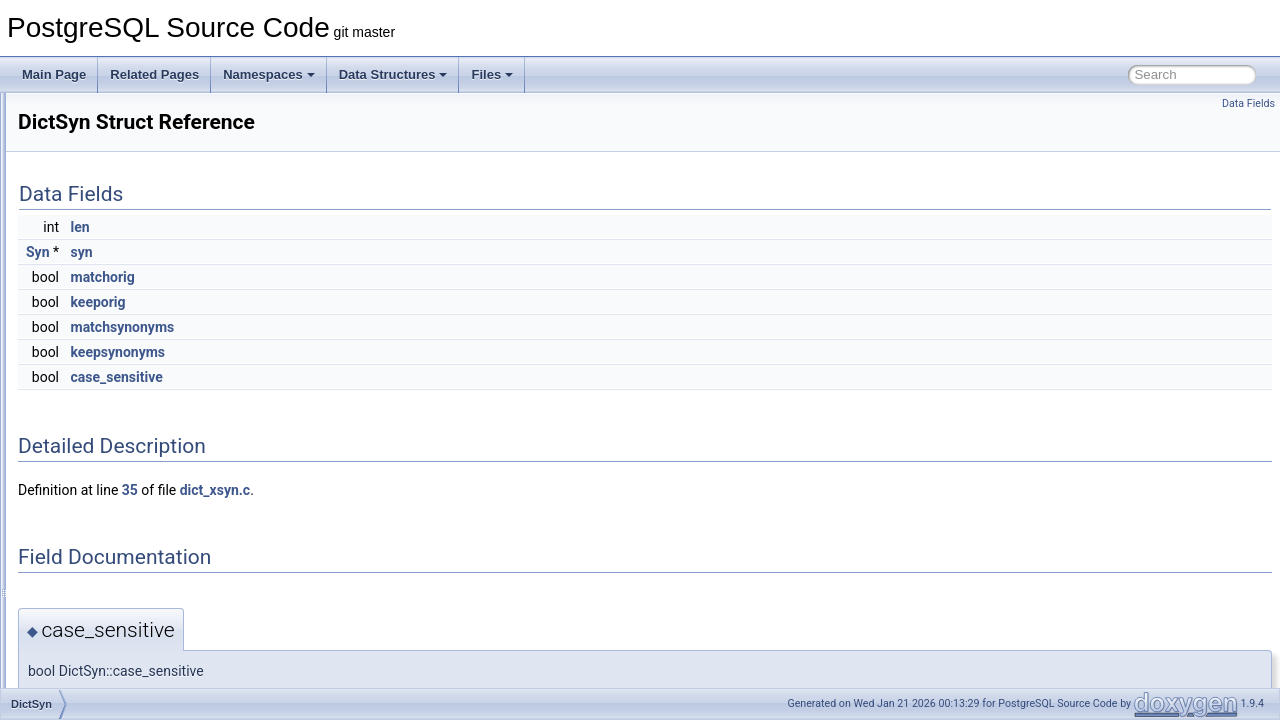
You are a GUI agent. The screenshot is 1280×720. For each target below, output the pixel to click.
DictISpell (91, 312)
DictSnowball (100, 356)
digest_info (95, 444)
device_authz (101, 246)
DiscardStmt (98, 620)
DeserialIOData (107, 224)
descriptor (92, 180)
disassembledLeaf (114, 598)
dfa (74, 268)
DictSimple (94, 334)
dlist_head (93, 664)
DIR (76, 488)
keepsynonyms (368, 352)
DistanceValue (104, 642)
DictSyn (86, 400)
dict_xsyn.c (465, 490)
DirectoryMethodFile (119, 532)
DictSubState (101, 378)
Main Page (54, 74)
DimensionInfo (104, 466)
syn (332, 252)
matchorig (353, 277)
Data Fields (1248, 103)
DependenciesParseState (134, 114)
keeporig (348, 302)
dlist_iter (88, 686)
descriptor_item (107, 202)
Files (492, 74)
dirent (81, 554)
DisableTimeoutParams (128, 576)
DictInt (83, 290)
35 (380, 490)
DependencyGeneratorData (139, 136)
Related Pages (154, 74)
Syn (288, 252)
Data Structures (393, 74)
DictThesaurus (104, 422)
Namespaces (269, 74)
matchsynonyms (373, 327)
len (330, 227)
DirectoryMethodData (122, 510)
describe (88, 158)
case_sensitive (367, 377)
